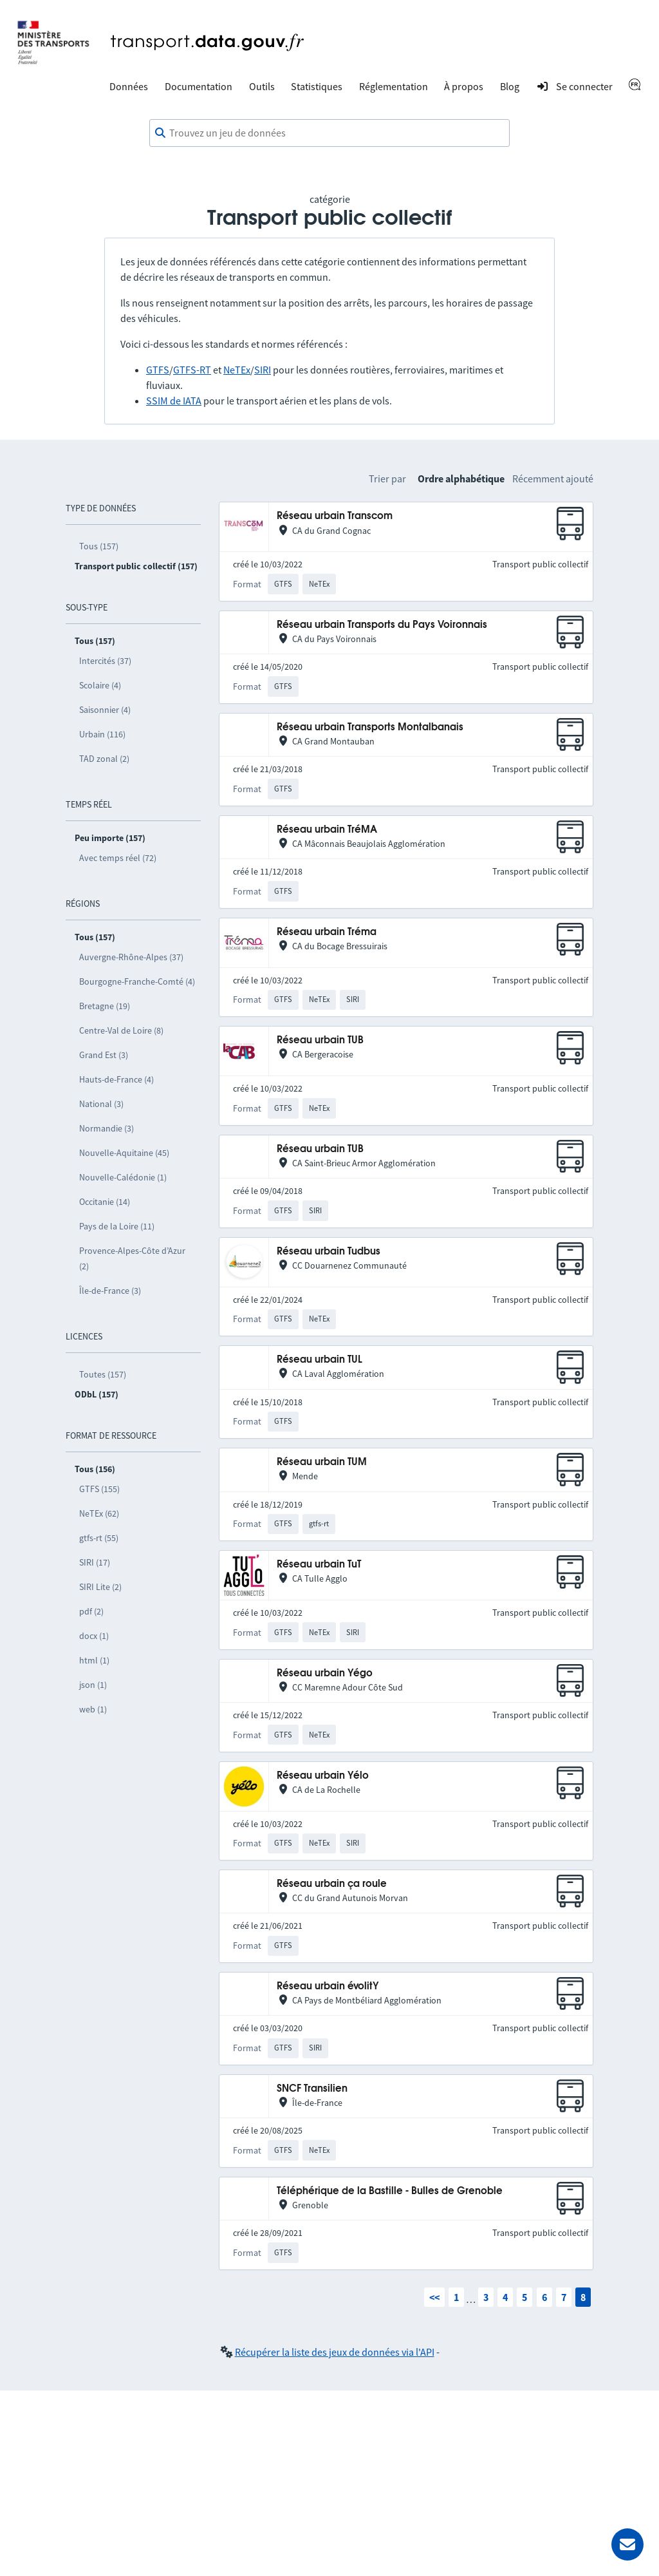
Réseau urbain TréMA (327, 830)
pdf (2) (91, 1611)
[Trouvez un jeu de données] (329, 133)
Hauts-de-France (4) (116, 1079)
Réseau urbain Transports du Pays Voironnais (382, 625)
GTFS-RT (192, 369)
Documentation (198, 86)
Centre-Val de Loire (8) (121, 1030)
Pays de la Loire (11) (116, 1226)
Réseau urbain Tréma (326, 932)
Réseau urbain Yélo (323, 1776)
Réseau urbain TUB (320, 1040)
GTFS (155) (99, 1489)
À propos (463, 86)
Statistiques (316, 86)
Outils (262, 86)
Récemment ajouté (552, 478)
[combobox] (329, 133)
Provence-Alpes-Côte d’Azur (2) (132, 1258)
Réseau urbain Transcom (335, 516)
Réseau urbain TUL (319, 1360)
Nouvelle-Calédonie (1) (123, 1177)
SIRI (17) (94, 1562)
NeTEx (236, 369)
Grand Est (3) (103, 1055)
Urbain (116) (102, 734)
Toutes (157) (102, 1374)
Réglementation (393, 86)
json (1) (93, 1684)
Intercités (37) (105, 661)
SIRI (262, 369)
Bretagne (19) (104, 1006)
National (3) (101, 1104)
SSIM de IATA (173, 400)
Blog (509, 86)
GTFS (157, 369)
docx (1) (94, 1636)
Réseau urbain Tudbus (328, 1251)
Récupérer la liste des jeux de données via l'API (334, 2351)
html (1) (94, 1660)
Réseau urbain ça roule (332, 1884)
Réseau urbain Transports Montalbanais (370, 727)
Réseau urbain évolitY (328, 1986)
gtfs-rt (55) (98, 1538)
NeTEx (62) (99, 1513)
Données (128, 86)
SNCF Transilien (312, 2089)
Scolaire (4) (100, 685)
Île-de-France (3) (110, 1290)
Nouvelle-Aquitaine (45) (124, 1153)
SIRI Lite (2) (100, 1587)
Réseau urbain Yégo (325, 1673)
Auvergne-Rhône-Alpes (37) (131, 957)
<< (434, 2297)
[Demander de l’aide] (627, 2544)
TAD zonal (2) (104, 758)
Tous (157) (98, 546)
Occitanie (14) (104, 1202)
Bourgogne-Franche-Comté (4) (137, 981)
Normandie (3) (106, 1128)
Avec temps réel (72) (117, 858)
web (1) (93, 1709)
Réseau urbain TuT (319, 1564)
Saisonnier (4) (105, 709)
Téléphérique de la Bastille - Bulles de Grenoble (390, 2191)
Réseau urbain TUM (322, 1462)
